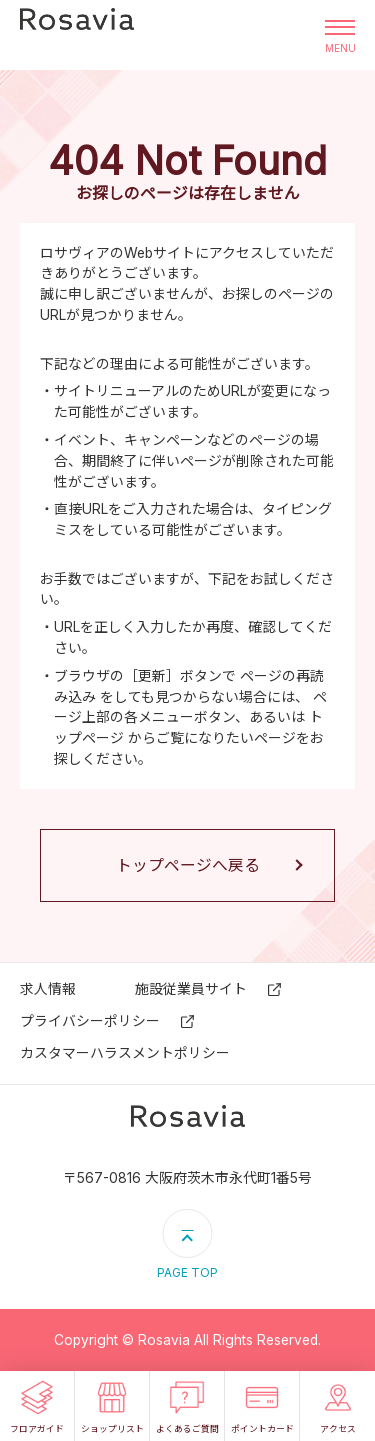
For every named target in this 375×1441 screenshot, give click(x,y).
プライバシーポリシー (90, 1021)
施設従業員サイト (191, 989)
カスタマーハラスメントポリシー (125, 1053)
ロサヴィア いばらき (77, 35)
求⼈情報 (48, 989)
